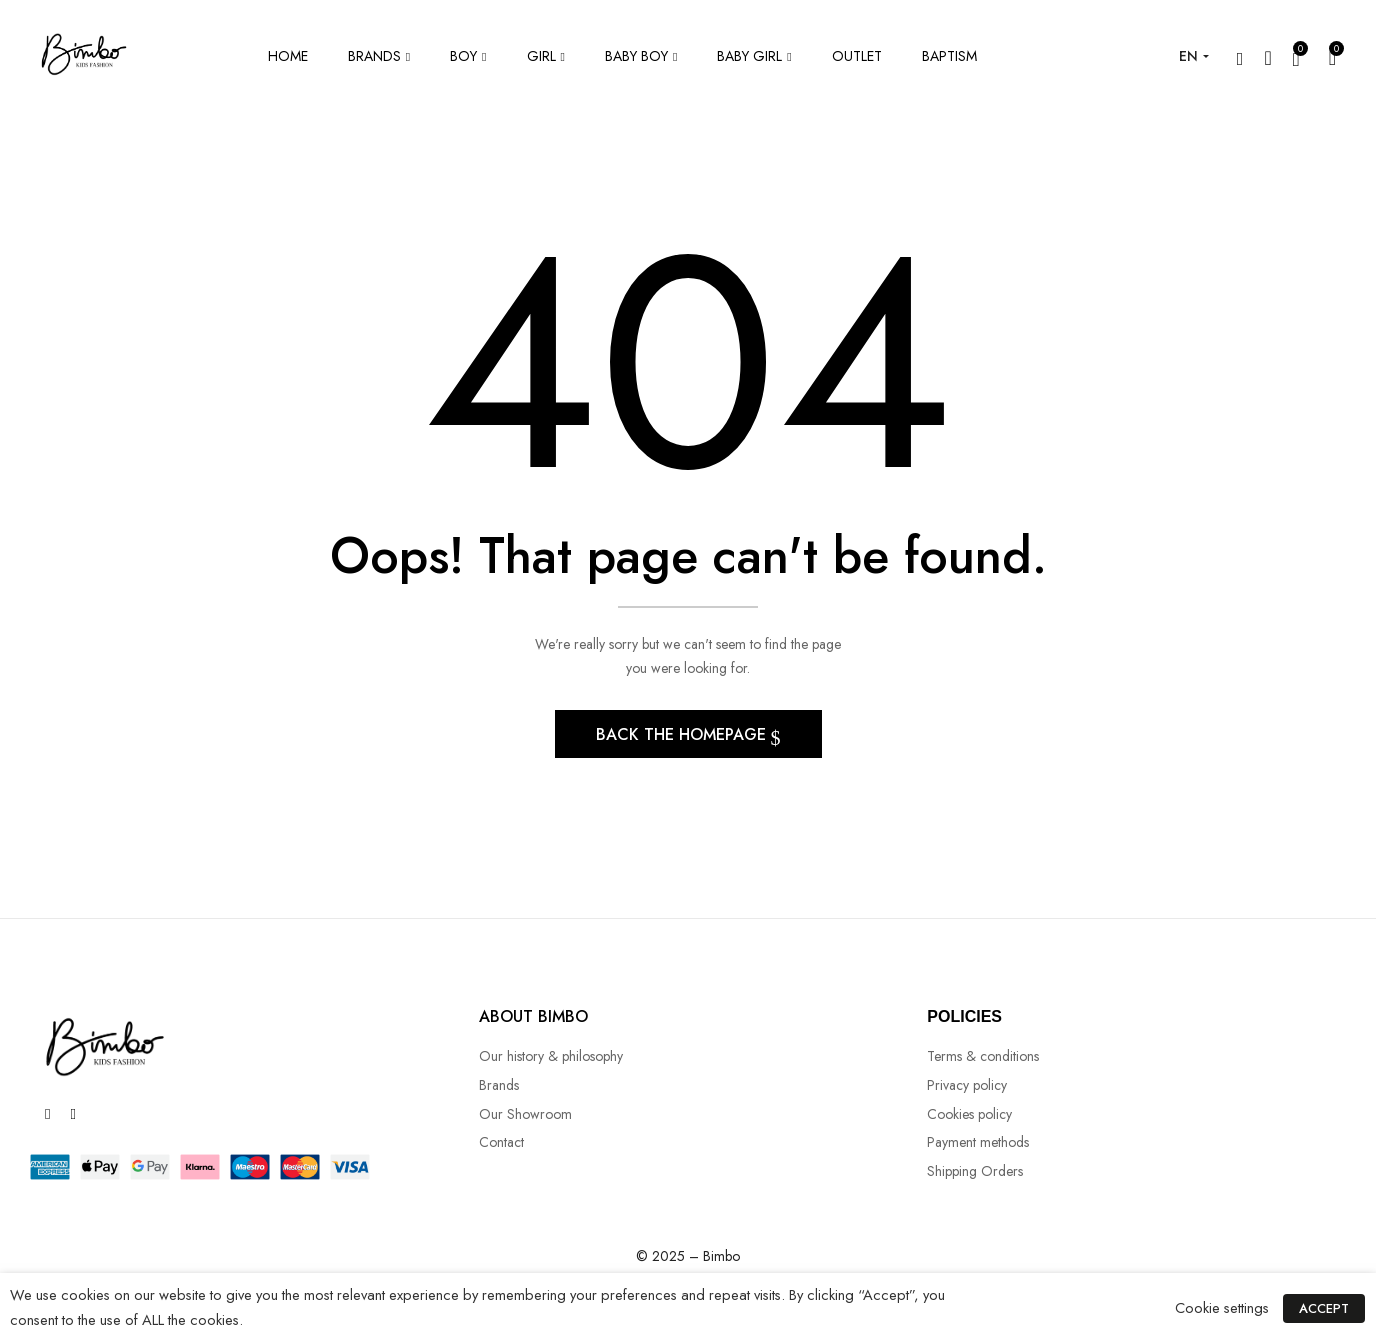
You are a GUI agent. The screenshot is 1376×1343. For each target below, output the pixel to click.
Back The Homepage (683, 735)
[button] (1332, 56)
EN (1188, 56)
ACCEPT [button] (1325, 1308)
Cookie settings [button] (1223, 1307)
